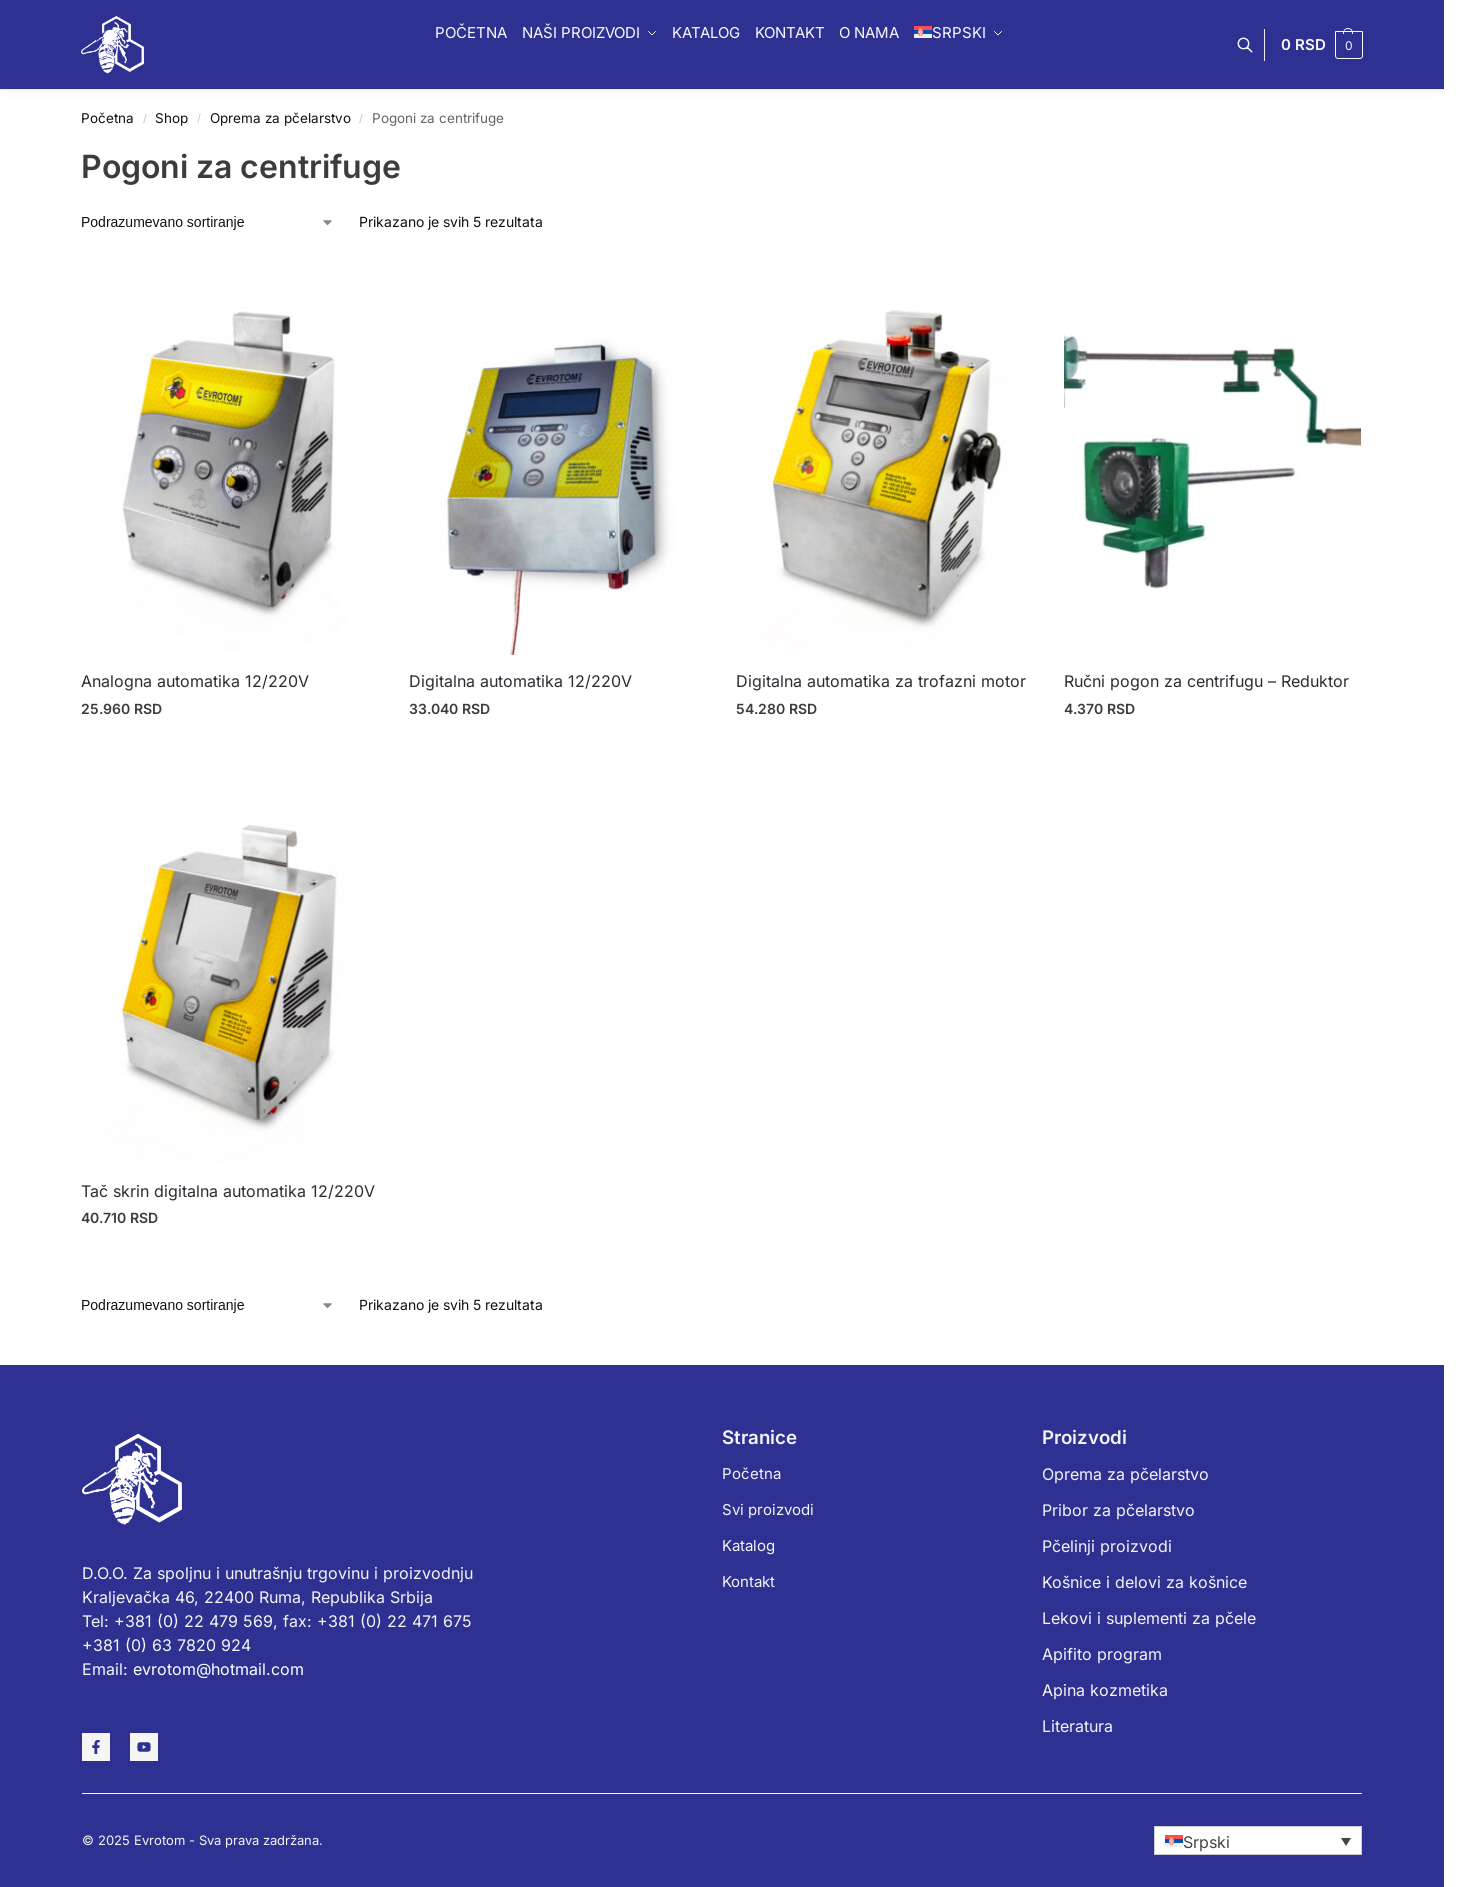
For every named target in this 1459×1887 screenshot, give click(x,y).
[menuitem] (1258, 1841)
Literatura (1077, 1726)
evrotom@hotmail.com (218, 1669)
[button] (1322, 45)
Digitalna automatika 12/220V (520, 681)
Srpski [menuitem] (1206, 1841)
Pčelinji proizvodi (1107, 1546)
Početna (107, 118)
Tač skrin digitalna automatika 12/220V (228, 1191)
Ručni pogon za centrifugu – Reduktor (1206, 681)
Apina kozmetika (1105, 1690)
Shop (171, 118)
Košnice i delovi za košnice (1144, 1582)
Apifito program (1102, 1654)
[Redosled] (208, 222)
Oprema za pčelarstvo (280, 118)
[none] (1258, 1841)
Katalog (748, 1545)
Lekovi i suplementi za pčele (1149, 1618)
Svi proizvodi (768, 1509)
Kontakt (748, 1581)
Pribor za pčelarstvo (1118, 1510)
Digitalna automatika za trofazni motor (881, 681)
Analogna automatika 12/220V (195, 681)
